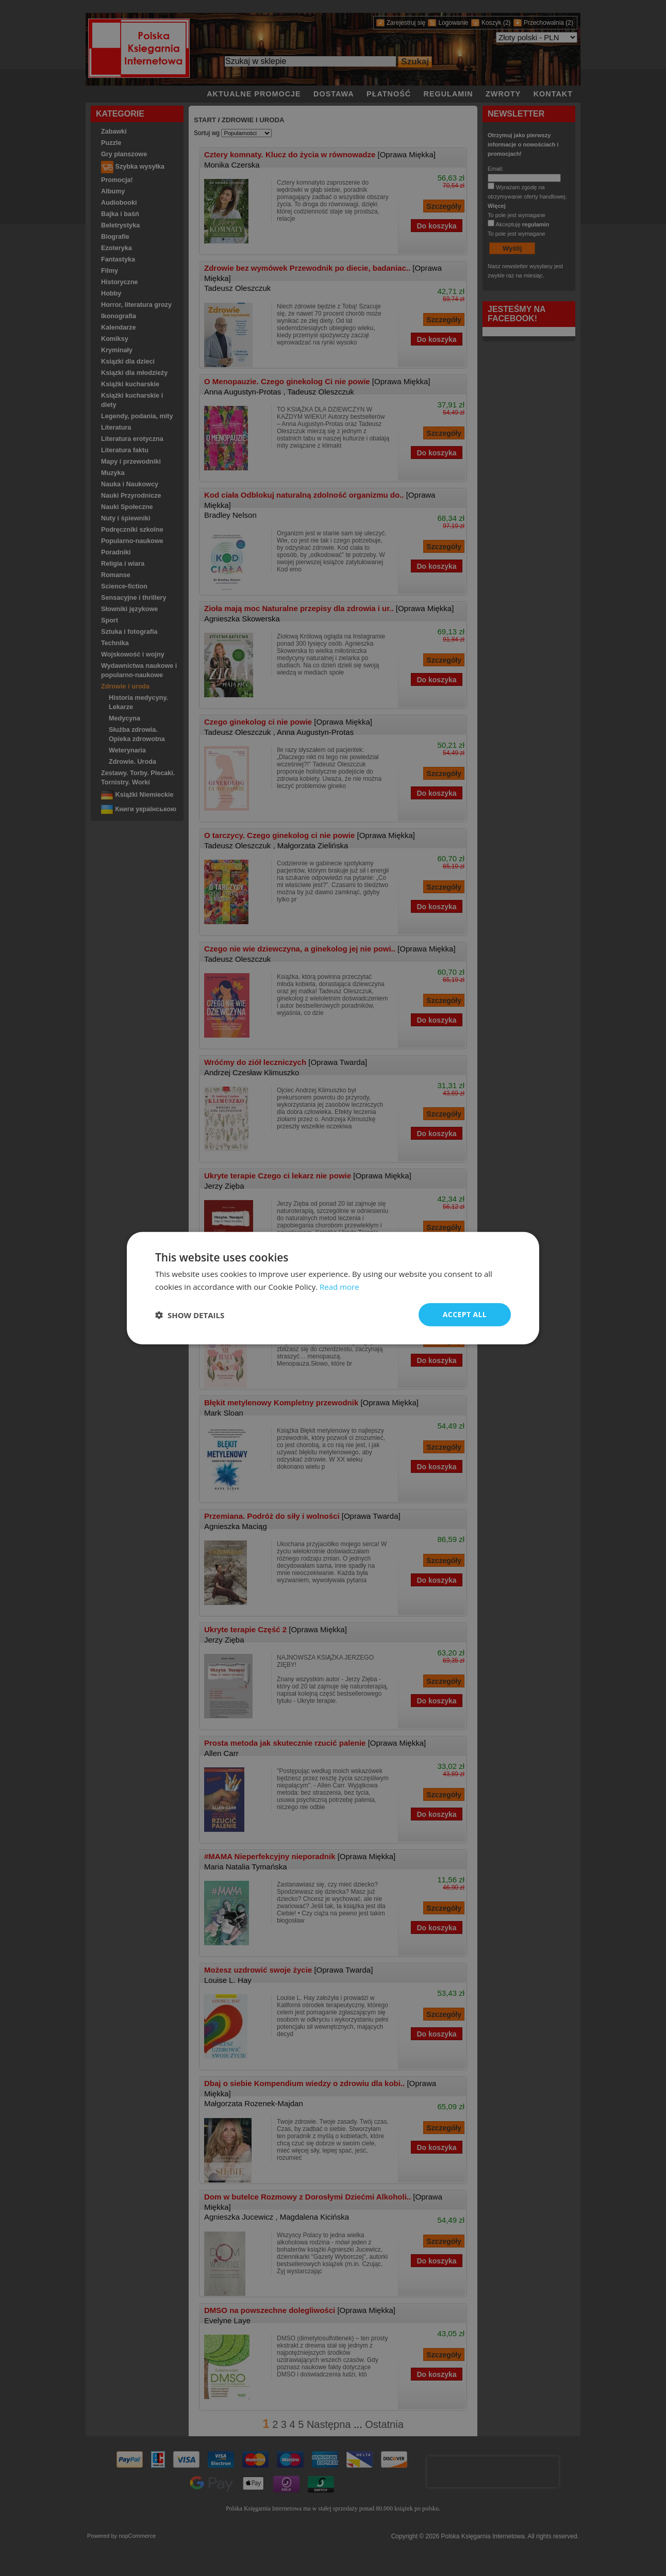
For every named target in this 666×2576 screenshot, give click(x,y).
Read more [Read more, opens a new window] (339, 1286)
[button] (189, 1314)
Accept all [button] (465, 1314)
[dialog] (333, 1288)
